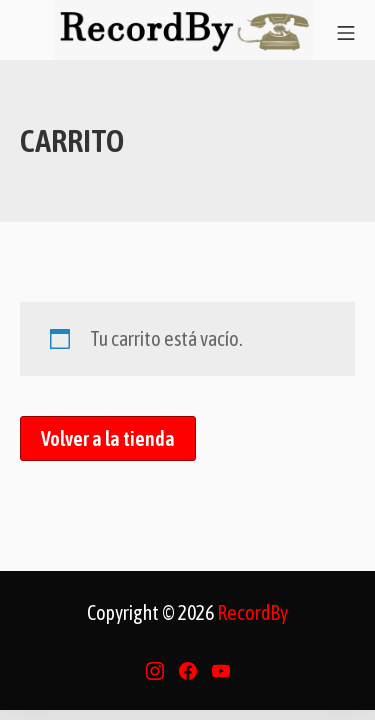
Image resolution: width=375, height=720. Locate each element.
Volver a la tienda (108, 438)
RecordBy (252, 612)
